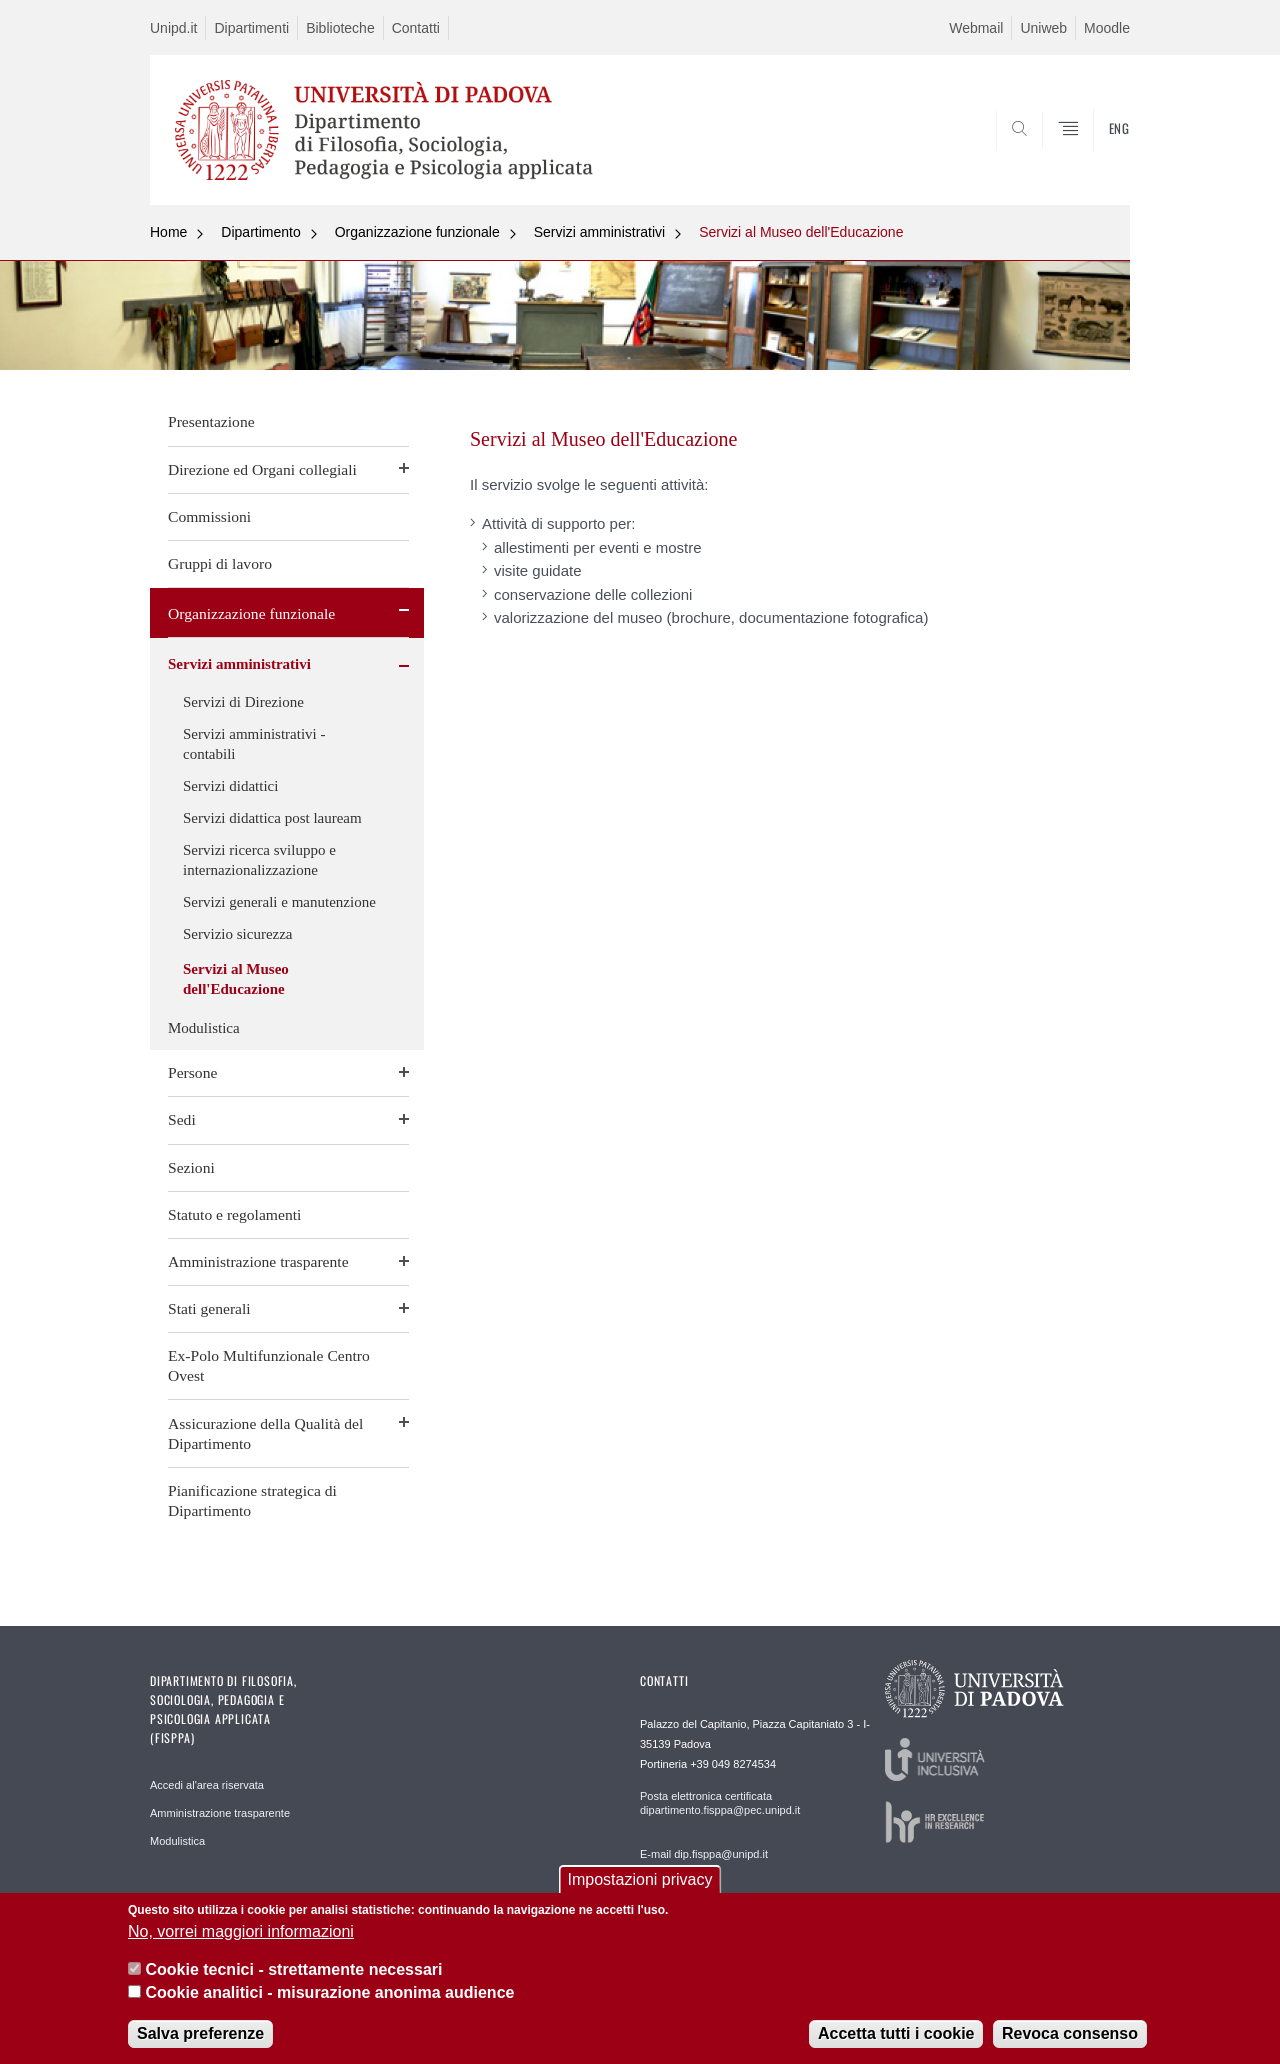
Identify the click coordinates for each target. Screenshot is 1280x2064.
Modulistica (204, 1028)
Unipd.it (173, 28)
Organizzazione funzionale (417, 232)
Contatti (416, 28)
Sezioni (191, 1167)
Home (168, 232)
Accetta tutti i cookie (896, 2033)
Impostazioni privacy (640, 1879)
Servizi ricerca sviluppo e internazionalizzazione (259, 860)
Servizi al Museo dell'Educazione (801, 232)
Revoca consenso (1070, 2033)
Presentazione (211, 421)
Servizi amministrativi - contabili (254, 744)
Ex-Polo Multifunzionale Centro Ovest (269, 1365)
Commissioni (209, 516)
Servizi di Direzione (243, 702)
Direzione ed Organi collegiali (262, 469)
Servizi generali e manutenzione (279, 902)
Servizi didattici (230, 786)
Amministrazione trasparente (258, 1261)
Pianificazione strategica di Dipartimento (252, 1500)
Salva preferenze (200, 2033)
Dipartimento (260, 232)
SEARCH (1095, 157)
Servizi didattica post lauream (272, 818)
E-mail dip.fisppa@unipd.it (704, 1854)
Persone (192, 1072)
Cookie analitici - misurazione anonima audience (329, 1992)
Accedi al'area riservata (207, 1785)
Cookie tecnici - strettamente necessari (293, 1969)
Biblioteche (340, 28)
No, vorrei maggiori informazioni (241, 1931)
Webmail (976, 28)
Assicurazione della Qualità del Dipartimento (265, 1433)
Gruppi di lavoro (220, 563)
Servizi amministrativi (599, 232)
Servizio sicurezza (238, 934)
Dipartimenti (251, 28)
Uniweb (1043, 28)
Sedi (182, 1119)
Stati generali (209, 1308)
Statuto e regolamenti (234, 1214)
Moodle (1107, 28)
